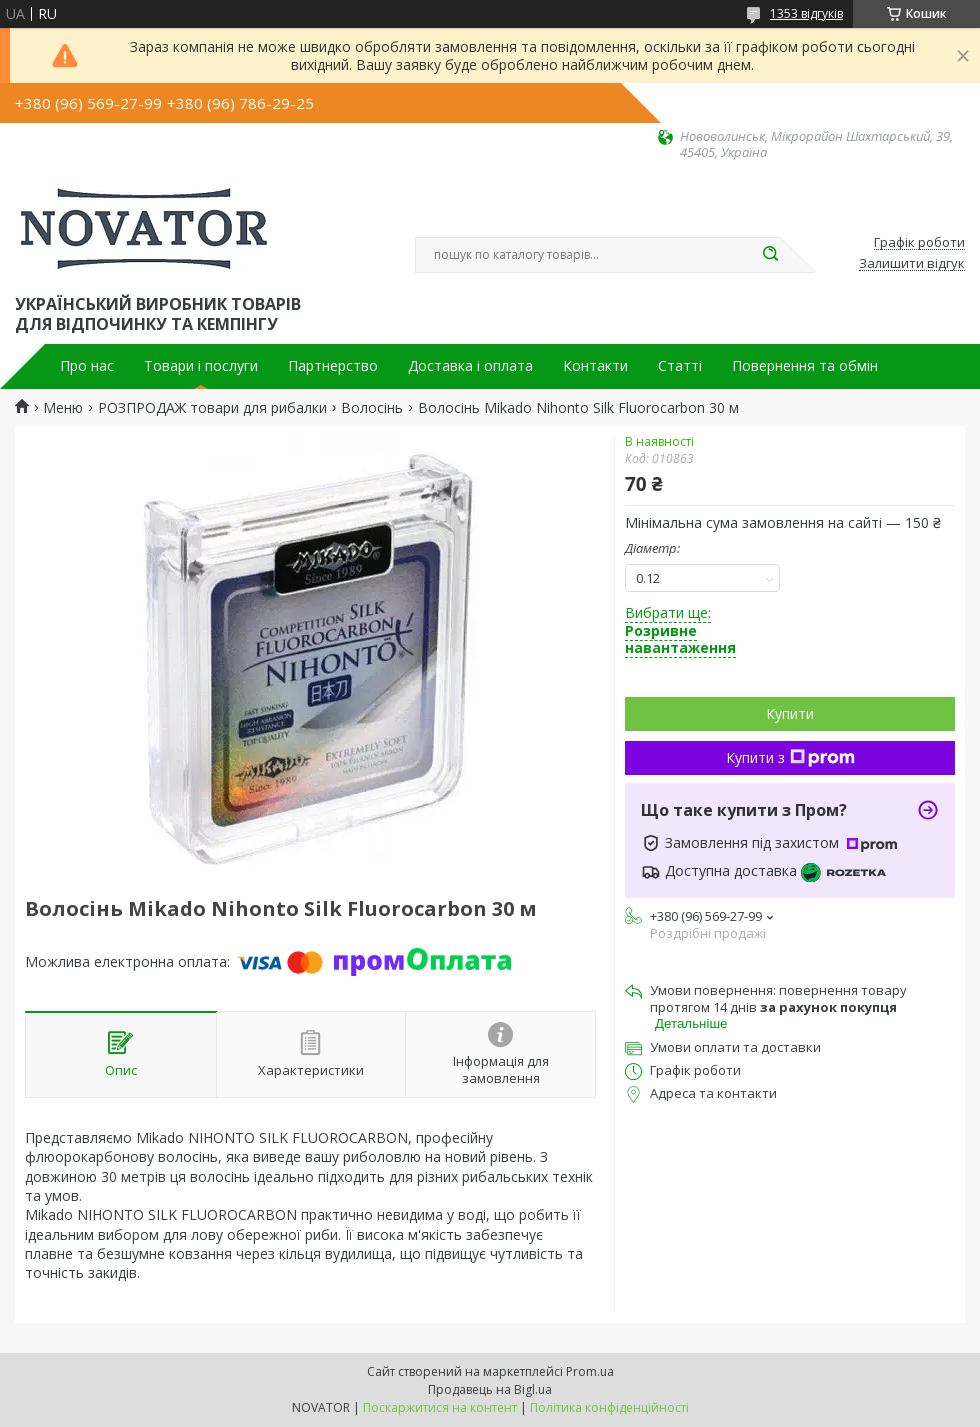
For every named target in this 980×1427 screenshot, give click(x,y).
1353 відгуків (806, 13)
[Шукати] (770, 255)
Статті (680, 366)
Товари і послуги (201, 366)
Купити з (790, 757)
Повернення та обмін (805, 366)
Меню (63, 408)
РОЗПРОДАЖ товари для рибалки (212, 408)
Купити (790, 713)
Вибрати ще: (680, 630)
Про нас (87, 366)
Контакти (595, 366)
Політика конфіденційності (609, 1407)
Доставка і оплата (470, 366)
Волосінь (372, 408)
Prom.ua (590, 1371)
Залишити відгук (912, 264)
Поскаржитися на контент (440, 1407)
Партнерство (333, 366)
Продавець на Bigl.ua (490, 1389)
